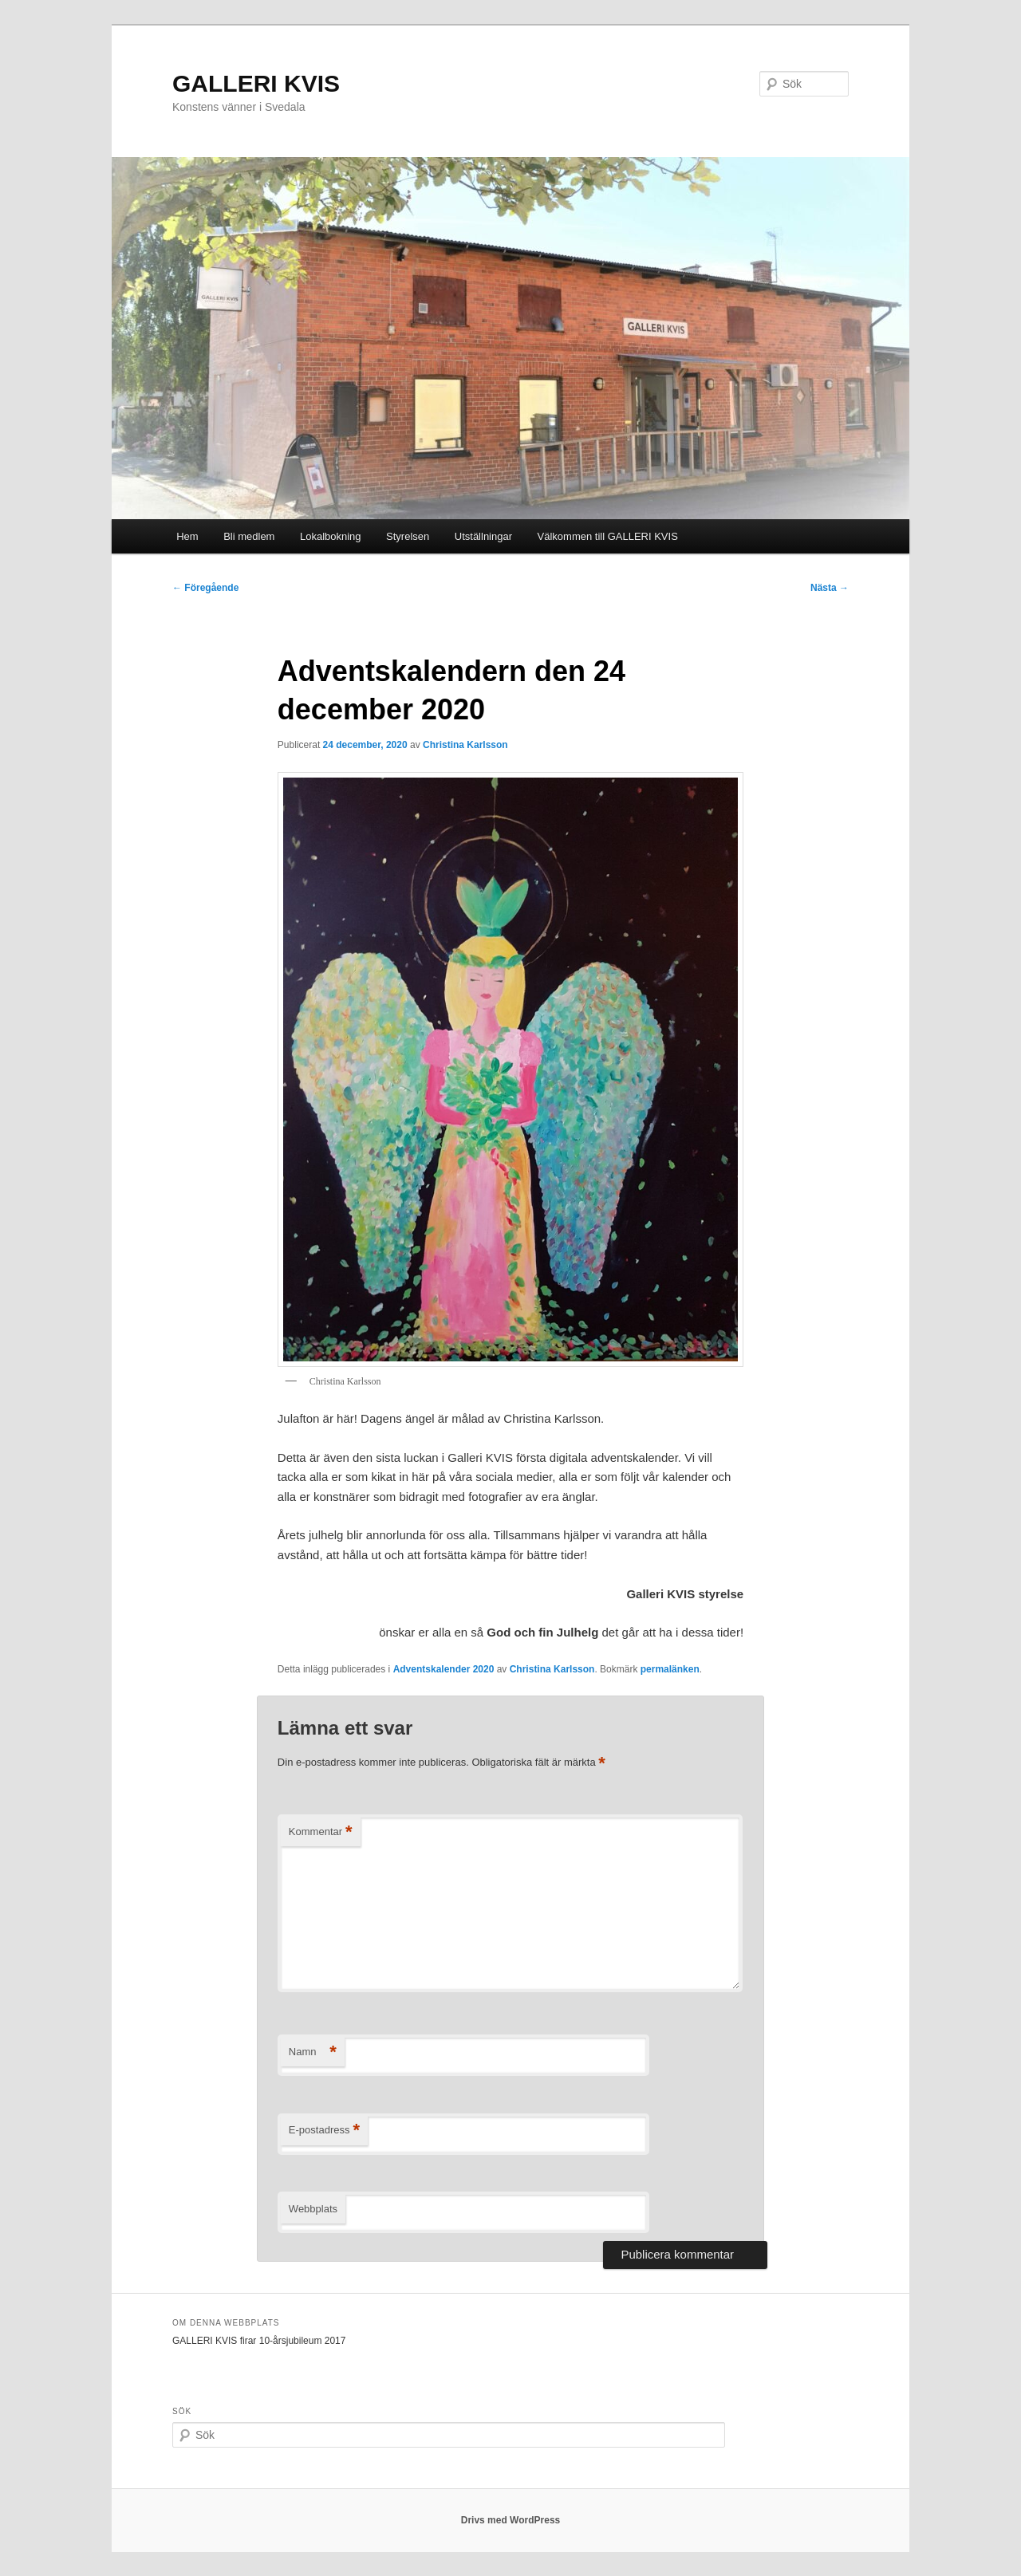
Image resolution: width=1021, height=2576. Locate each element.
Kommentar (321, 1832)
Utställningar (483, 536)
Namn (313, 2052)
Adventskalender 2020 (444, 1669)
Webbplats (313, 2209)
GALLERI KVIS (256, 83)
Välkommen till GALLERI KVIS (608, 536)
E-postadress (324, 2130)
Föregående (205, 587)
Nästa (829, 587)
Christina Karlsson (465, 744)
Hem (187, 536)
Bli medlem (248, 536)
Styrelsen (407, 536)
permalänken (670, 1669)
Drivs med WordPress (511, 2520)
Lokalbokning (330, 536)
